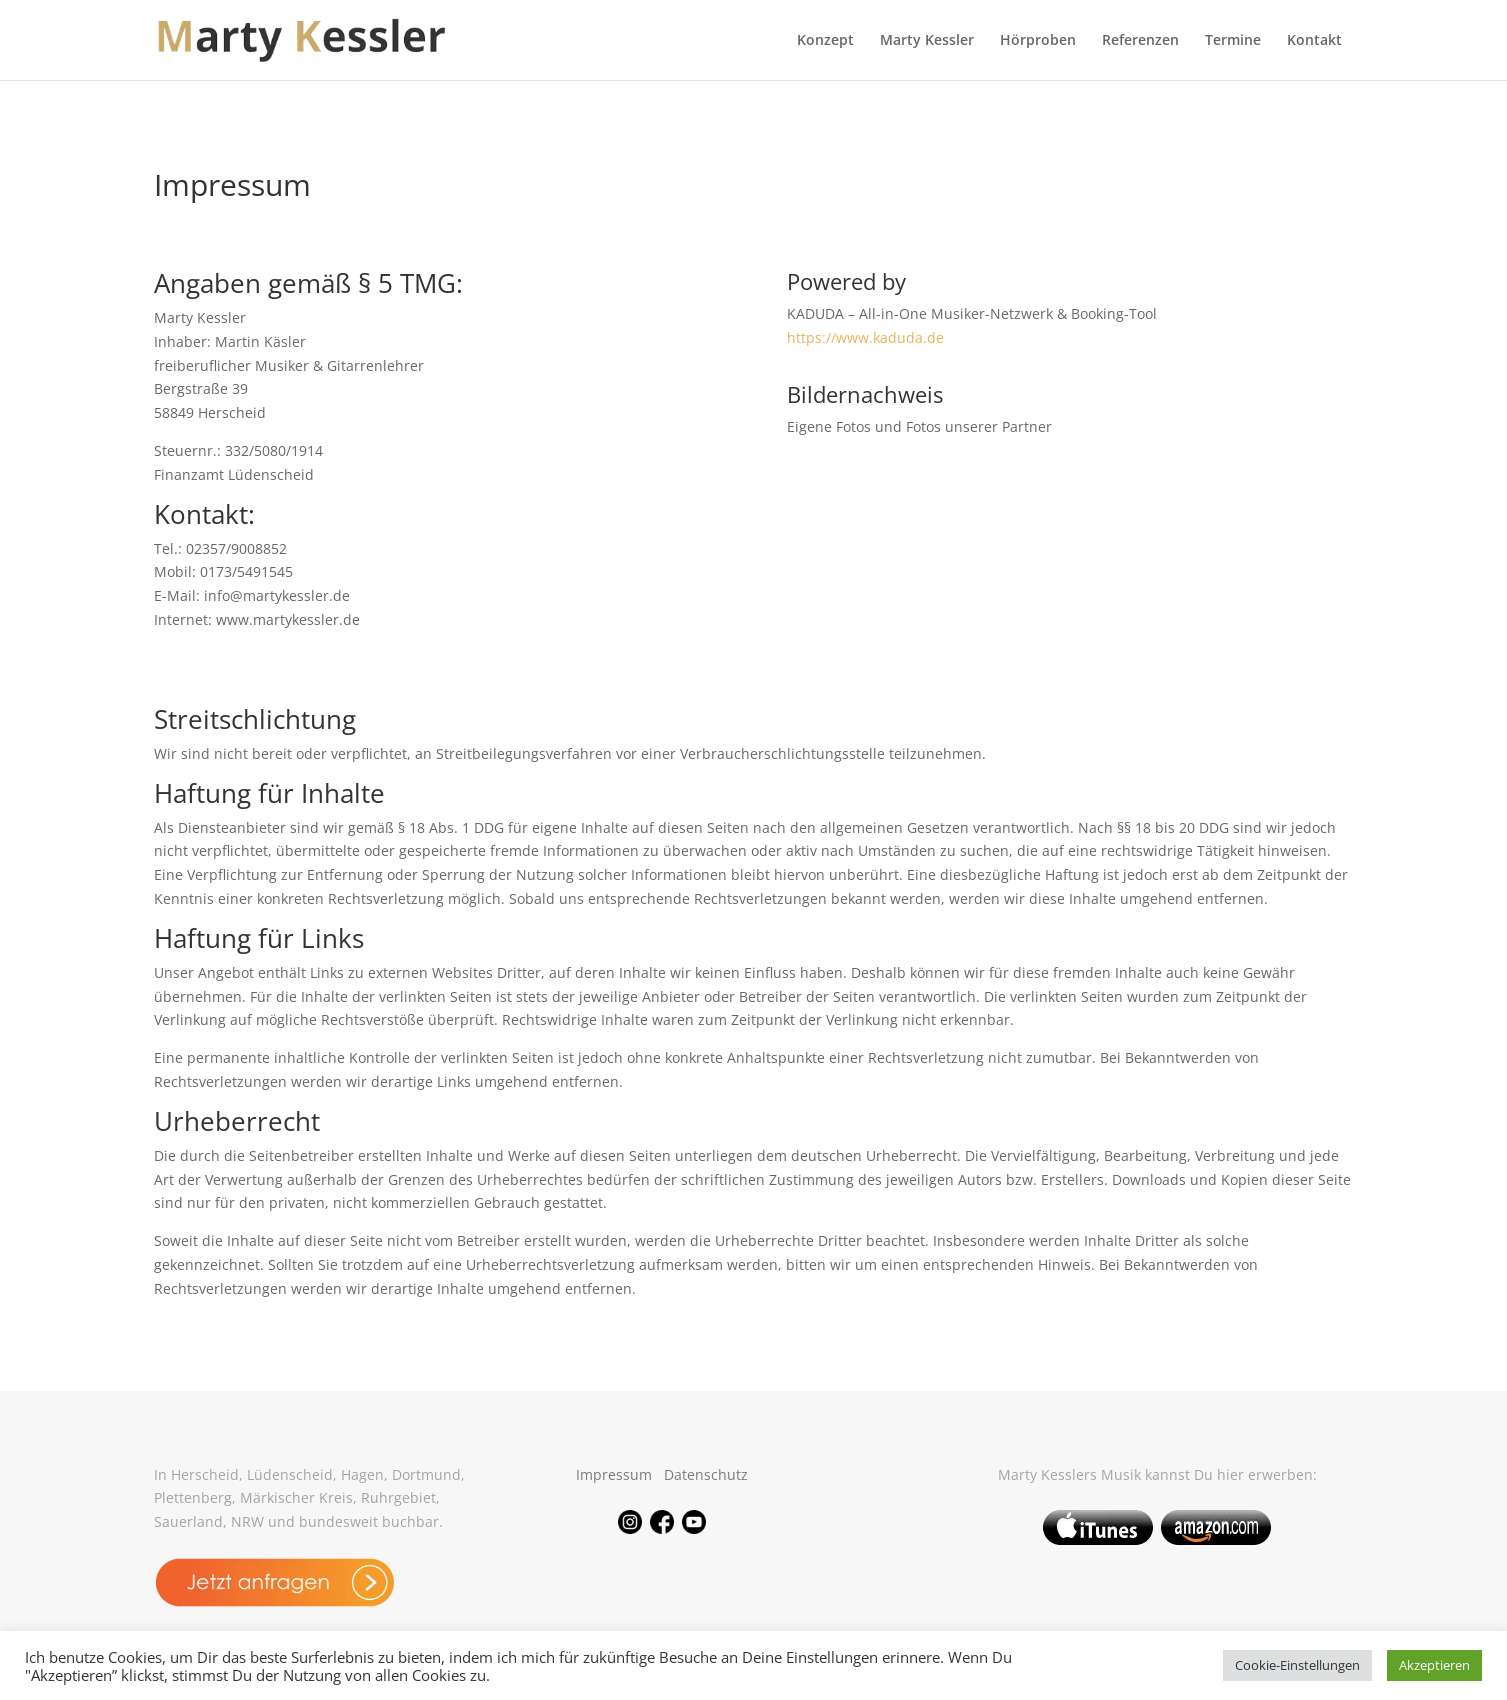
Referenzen (1140, 41)
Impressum (614, 1474)
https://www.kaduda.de (865, 337)
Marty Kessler (927, 41)
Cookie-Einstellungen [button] (1297, 1665)
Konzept (825, 41)
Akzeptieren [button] (1434, 1665)
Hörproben (1038, 41)
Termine (1233, 41)
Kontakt (1314, 41)
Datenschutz (706, 1474)
